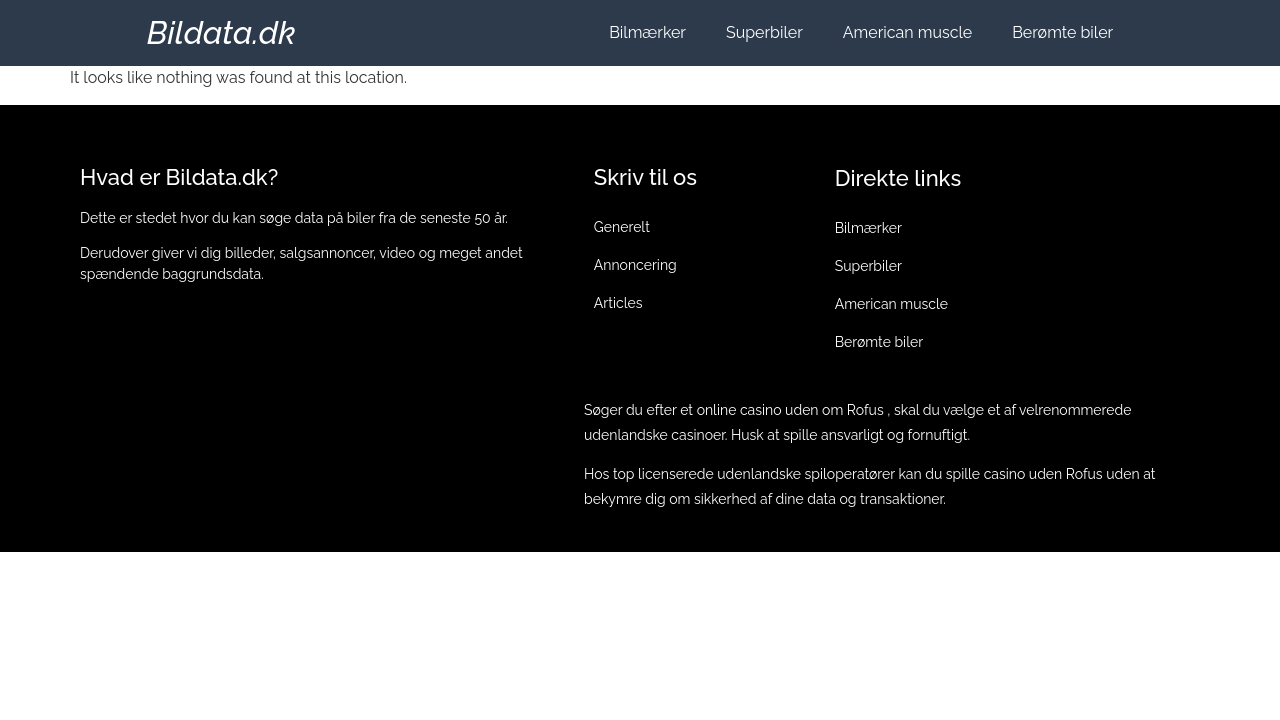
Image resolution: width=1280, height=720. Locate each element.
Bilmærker (647, 32)
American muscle (907, 32)
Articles (618, 303)
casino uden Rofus (1043, 474)
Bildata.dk (221, 32)
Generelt (622, 227)
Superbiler (764, 32)
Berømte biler (1062, 32)
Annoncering (635, 265)
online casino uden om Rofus (790, 410)
